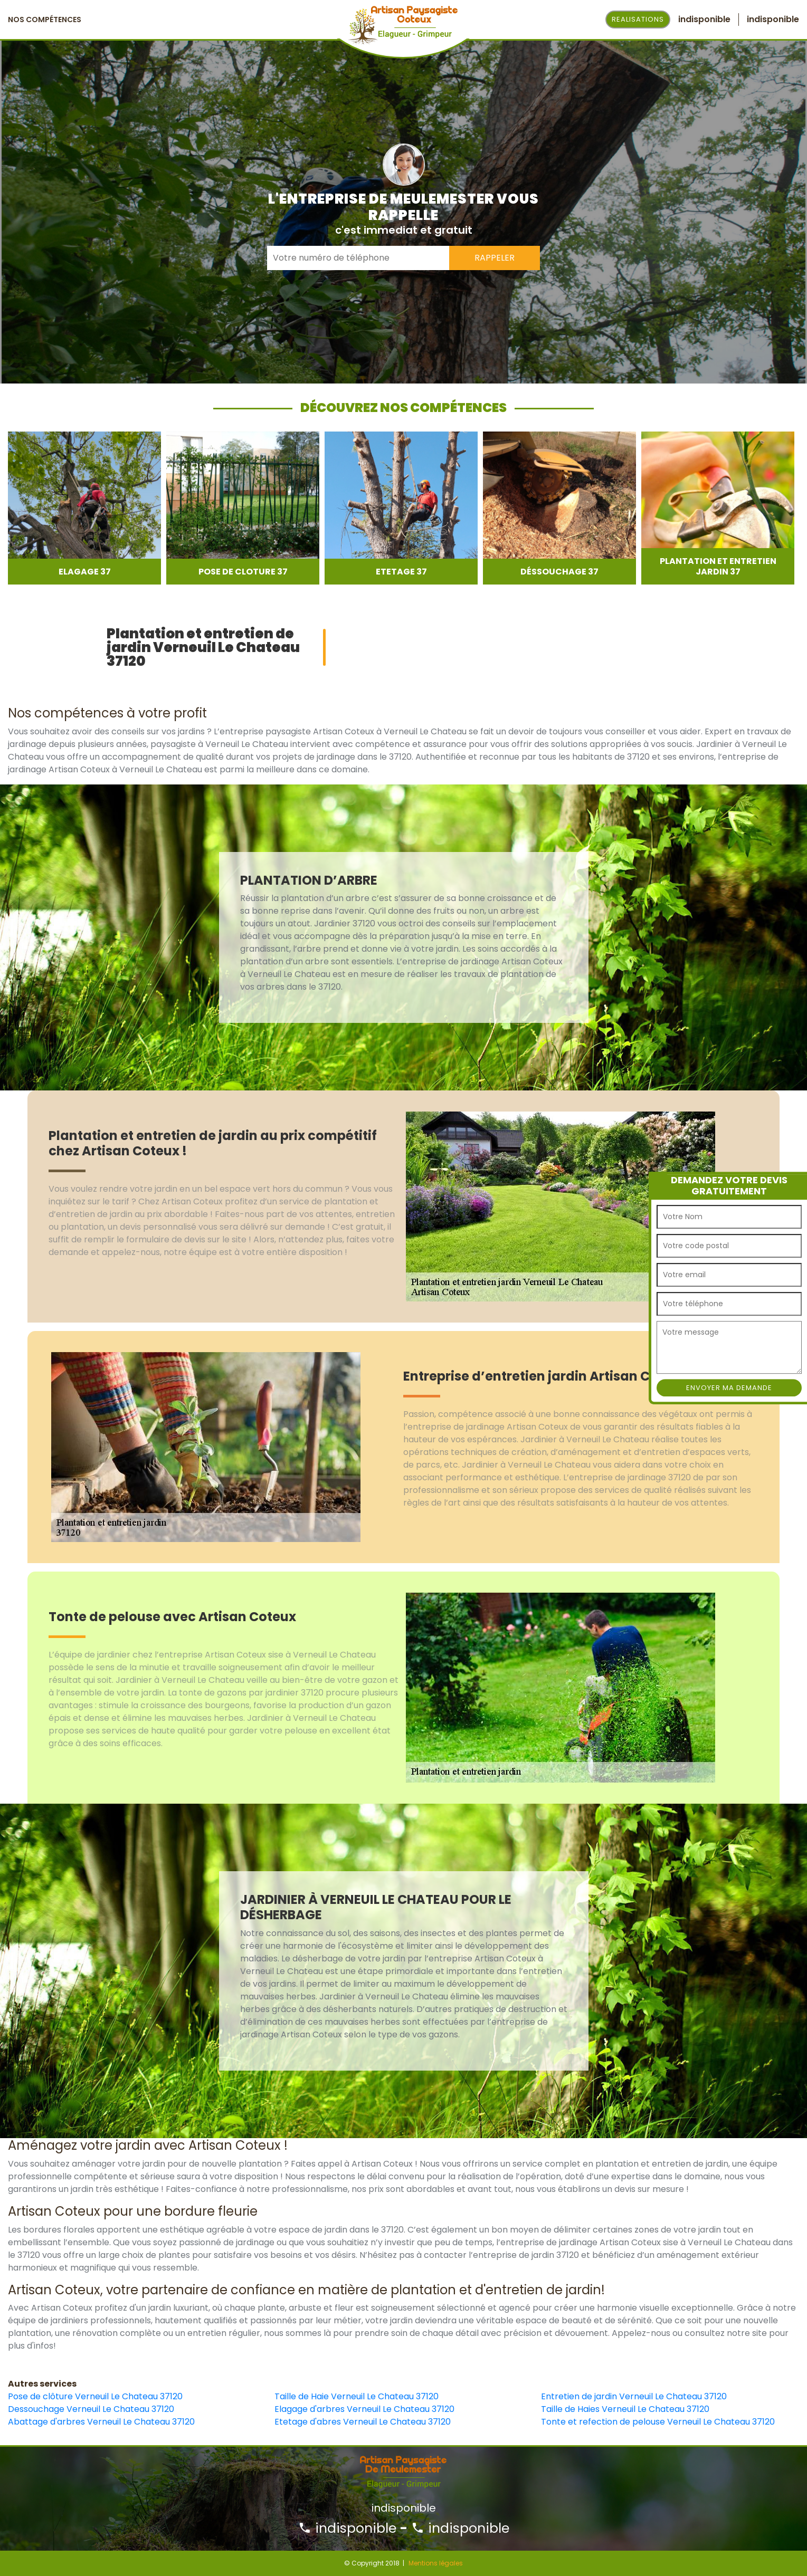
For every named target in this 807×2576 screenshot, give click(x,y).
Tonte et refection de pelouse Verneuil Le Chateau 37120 (658, 2422)
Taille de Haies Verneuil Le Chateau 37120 (625, 2409)
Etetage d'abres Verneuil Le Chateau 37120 (362, 2422)
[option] (84, 508)
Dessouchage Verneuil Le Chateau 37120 (91, 2409)
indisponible (347, 2528)
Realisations (638, 19)
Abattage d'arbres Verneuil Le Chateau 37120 (101, 2422)
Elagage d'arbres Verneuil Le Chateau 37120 (364, 2409)
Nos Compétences (44, 19)
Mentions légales (436, 2563)
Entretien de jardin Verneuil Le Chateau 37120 (634, 2396)
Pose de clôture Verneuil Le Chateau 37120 (95, 2396)
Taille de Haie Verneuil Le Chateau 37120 (356, 2396)
